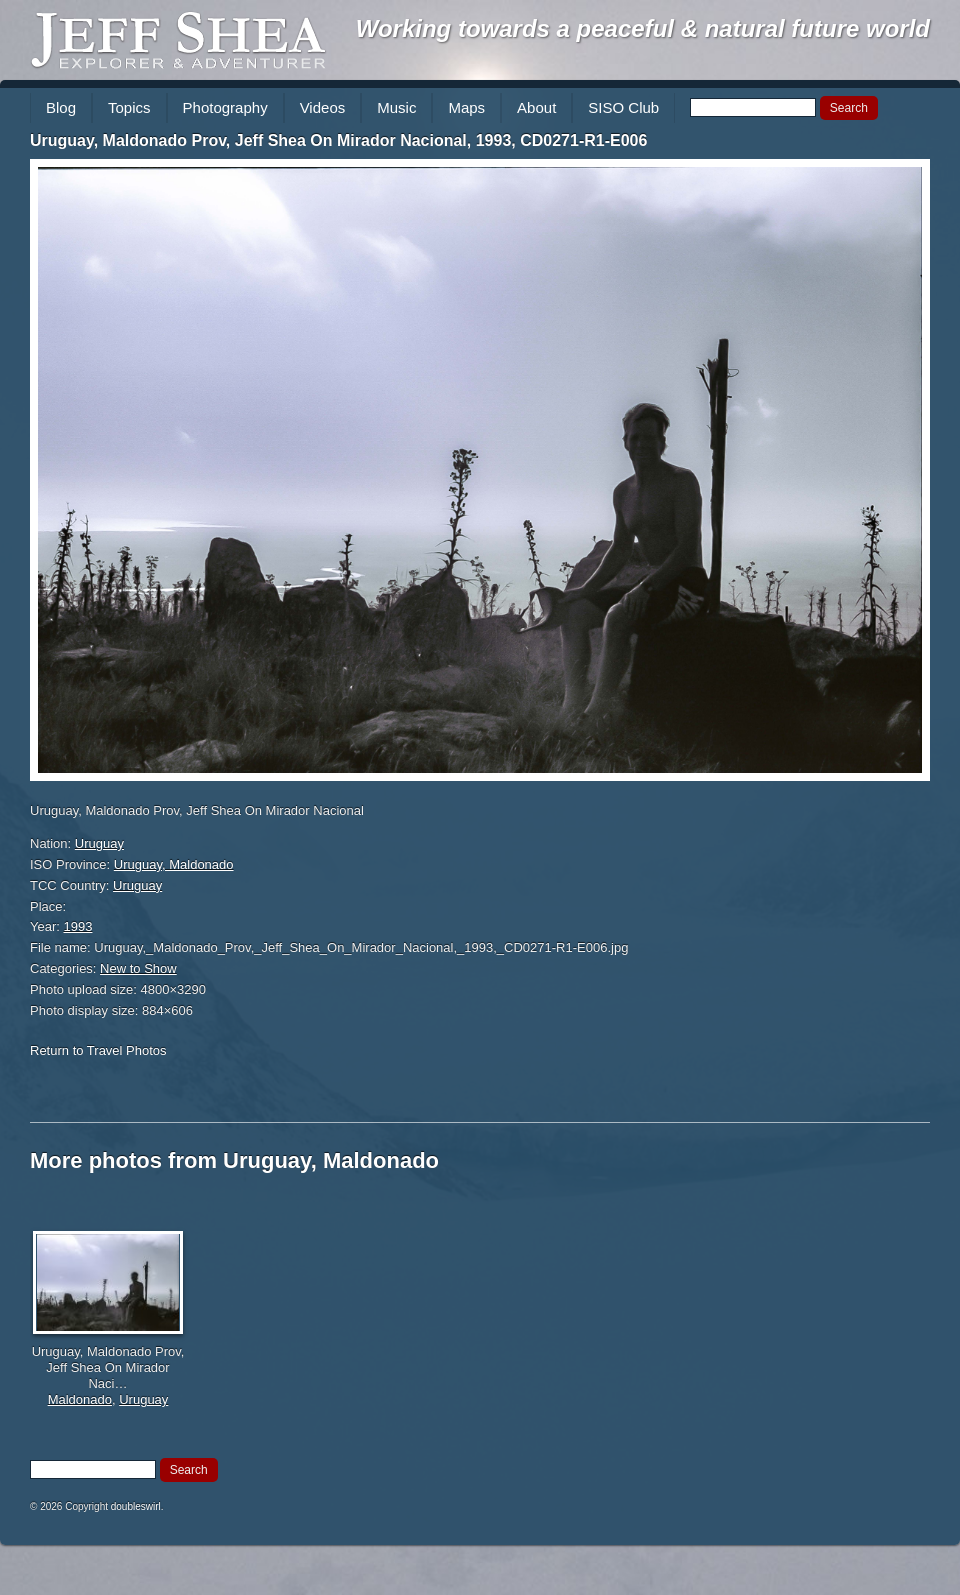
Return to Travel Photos (98, 1050)
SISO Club (623, 107)
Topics (129, 107)
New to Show (138, 968)
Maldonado (80, 1399)
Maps (466, 107)
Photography (225, 107)
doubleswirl (136, 1506)
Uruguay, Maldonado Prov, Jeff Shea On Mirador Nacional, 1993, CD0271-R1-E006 (338, 140)
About (536, 107)
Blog (61, 107)
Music (396, 107)
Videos (323, 107)
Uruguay (99, 843)
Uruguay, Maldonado (174, 864)
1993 (78, 926)
